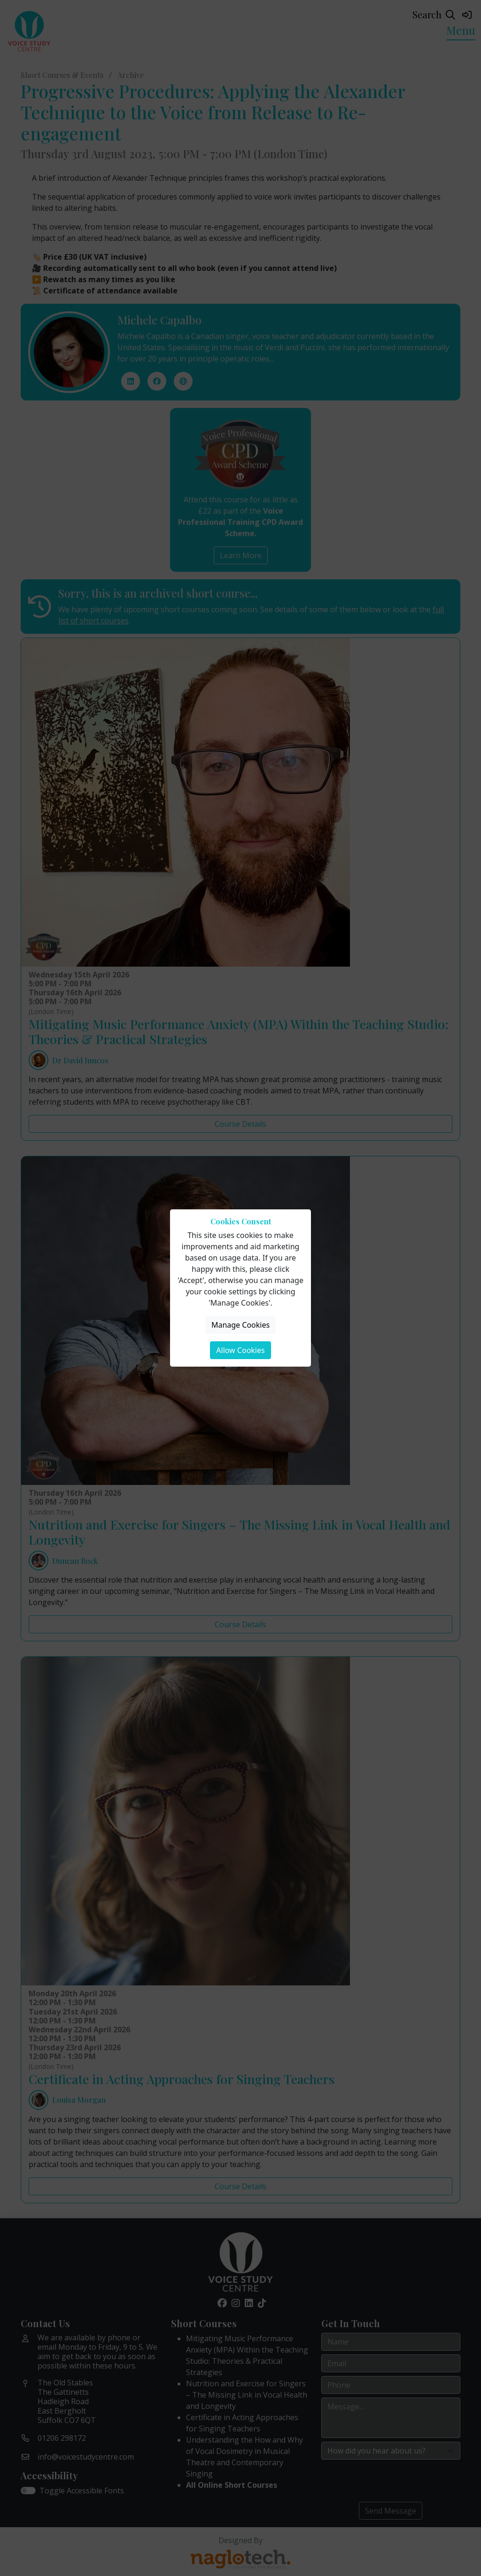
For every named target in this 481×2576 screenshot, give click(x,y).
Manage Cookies (240, 1325)
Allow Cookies (240, 1350)
